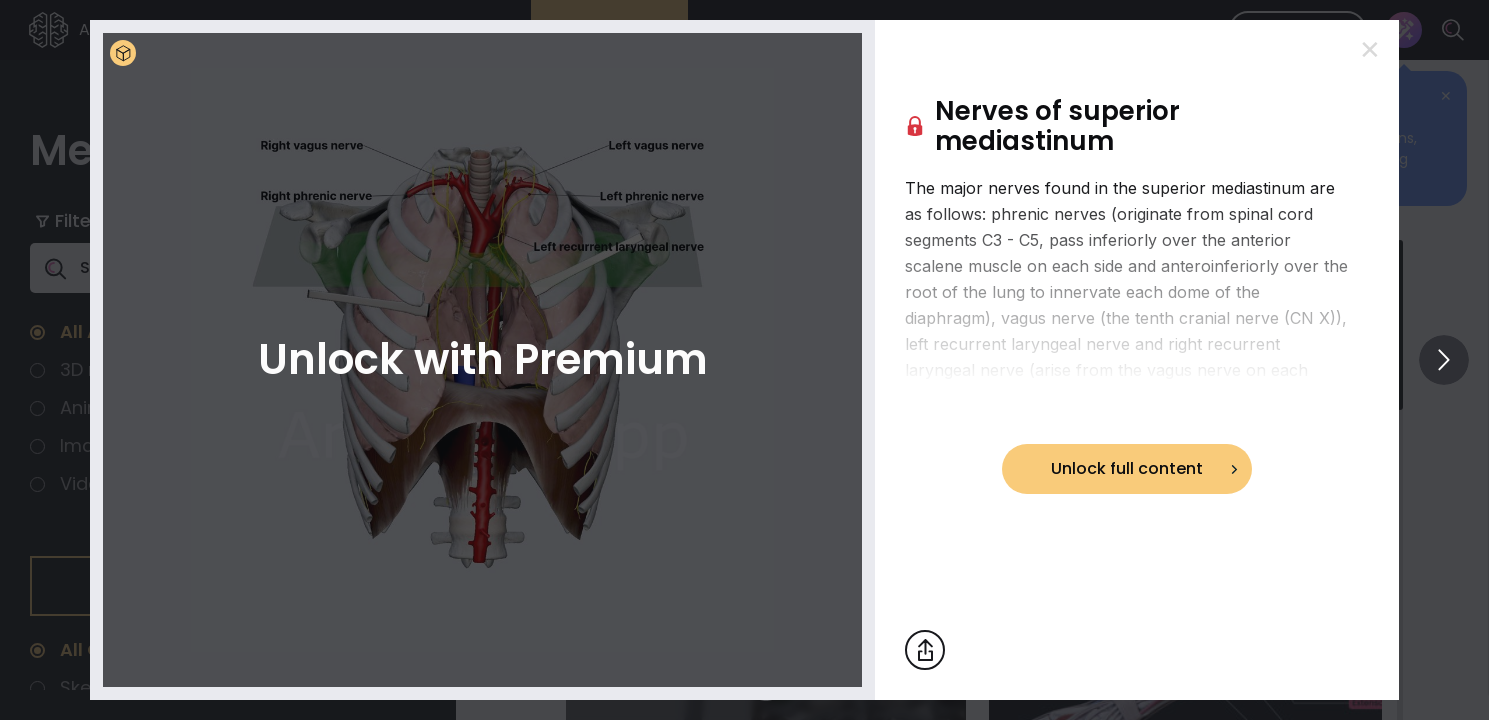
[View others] (1444, 360)
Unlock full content (1127, 468)
